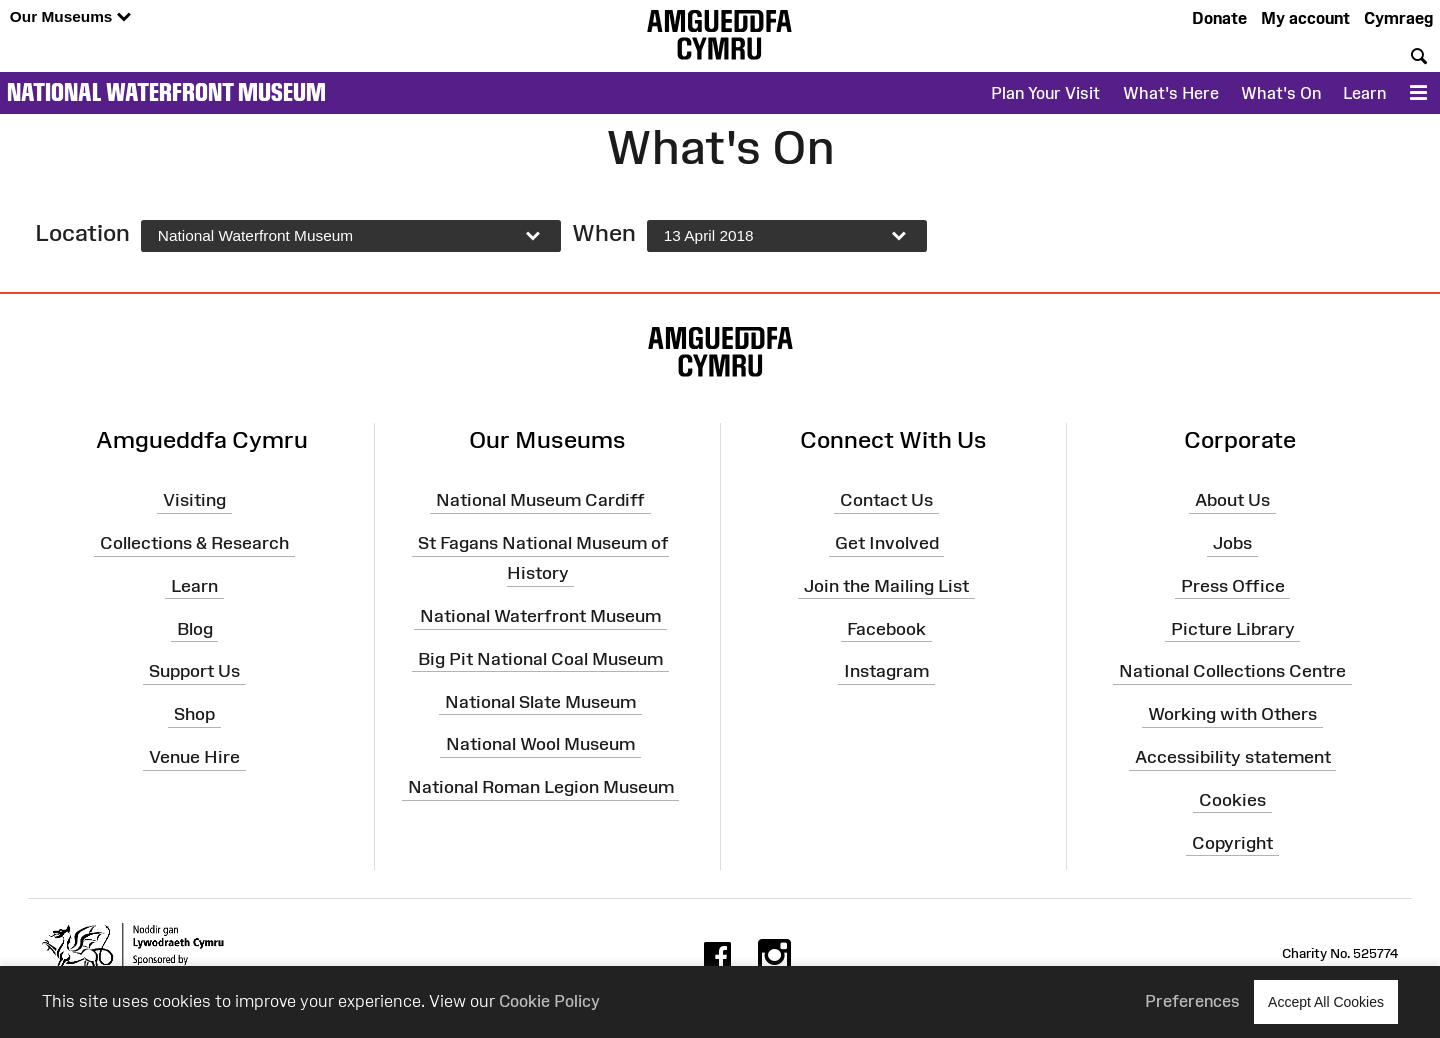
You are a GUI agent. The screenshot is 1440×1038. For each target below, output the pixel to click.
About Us (1232, 500)
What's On (1281, 93)
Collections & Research (194, 543)
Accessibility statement (1233, 757)
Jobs (1232, 543)
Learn (1364, 93)
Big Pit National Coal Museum (540, 659)
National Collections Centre (1232, 671)
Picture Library (1233, 628)
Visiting (194, 500)
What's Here (1171, 93)
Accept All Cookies (1326, 1001)
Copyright (1232, 843)
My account (1305, 18)
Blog (195, 628)
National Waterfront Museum (166, 92)
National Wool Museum (540, 744)
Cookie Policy (549, 1001)
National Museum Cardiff (540, 500)
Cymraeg (1398, 18)
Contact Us (886, 500)
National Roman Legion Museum (541, 787)
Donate (1219, 18)
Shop (194, 714)
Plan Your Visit (1045, 93)
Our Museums (70, 17)
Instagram (886, 671)
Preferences (1192, 1001)
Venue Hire (194, 757)
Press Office (1233, 586)
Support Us (194, 671)
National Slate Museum (540, 701)
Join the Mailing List (886, 586)
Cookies (1232, 800)
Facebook (886, 628)
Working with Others (1232, 714)
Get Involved (887, 543)
